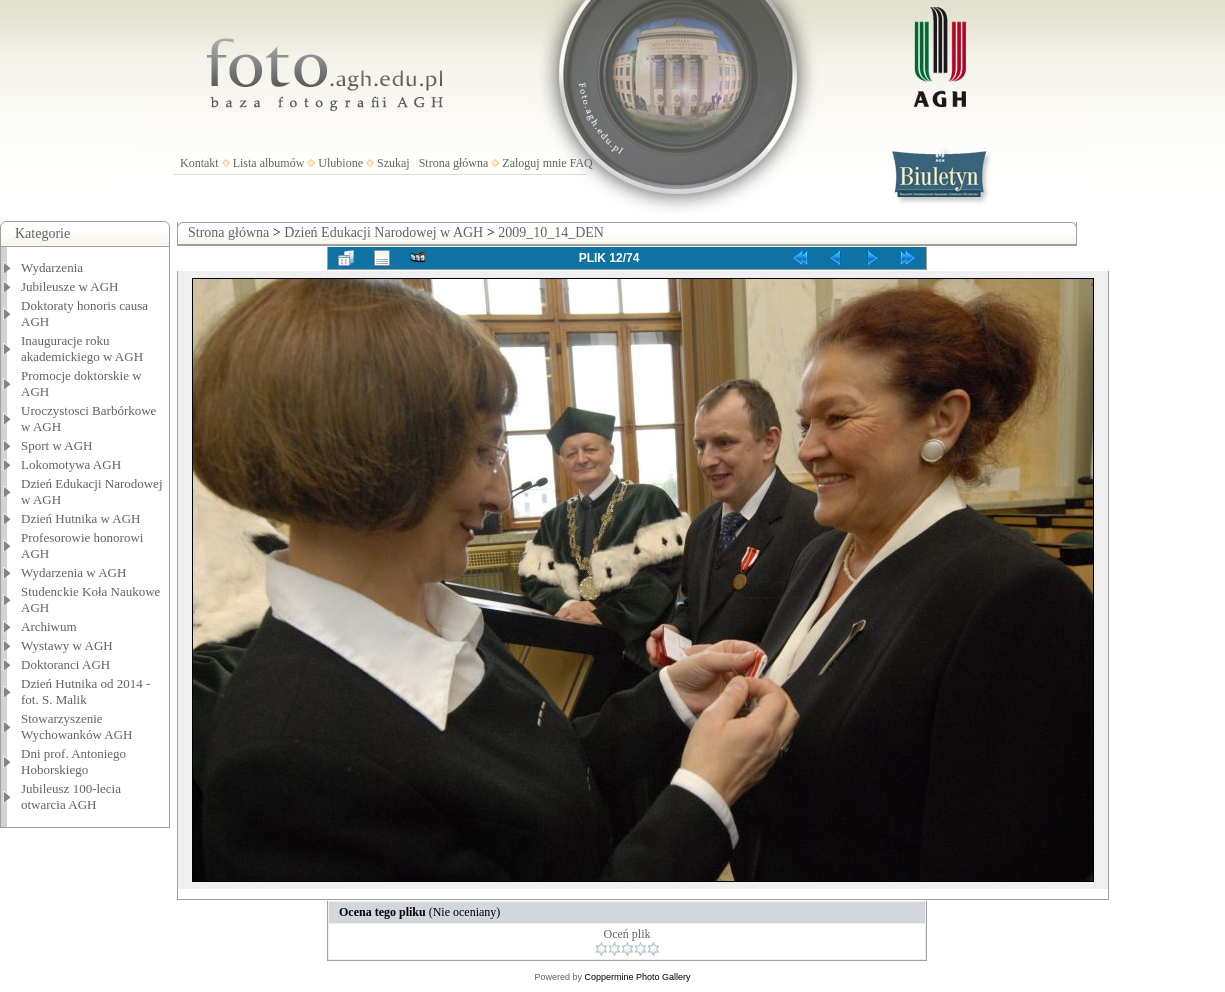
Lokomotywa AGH (71, 464)
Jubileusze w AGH (70, 286)
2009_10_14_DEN (551, 232)
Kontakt (199, 163)
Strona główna (454, 163)
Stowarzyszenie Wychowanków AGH (77, 726)
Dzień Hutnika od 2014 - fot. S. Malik (85, 691)
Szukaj (393, 163)
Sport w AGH (57, 445)
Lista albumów (269, 163)
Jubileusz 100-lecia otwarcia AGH (71, 796)
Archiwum (49, 626)
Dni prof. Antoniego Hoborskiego (73, 761)
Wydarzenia (52, 267)
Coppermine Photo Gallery (637, 977)
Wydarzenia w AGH (73, 572)
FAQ (581, 163)
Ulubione (340, 163)
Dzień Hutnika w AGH (81, 518)
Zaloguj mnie (534, 163)
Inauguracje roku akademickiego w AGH (82, 348)
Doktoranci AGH (65, 664)
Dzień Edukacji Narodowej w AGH (383, 232)
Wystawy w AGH (67, 645)
